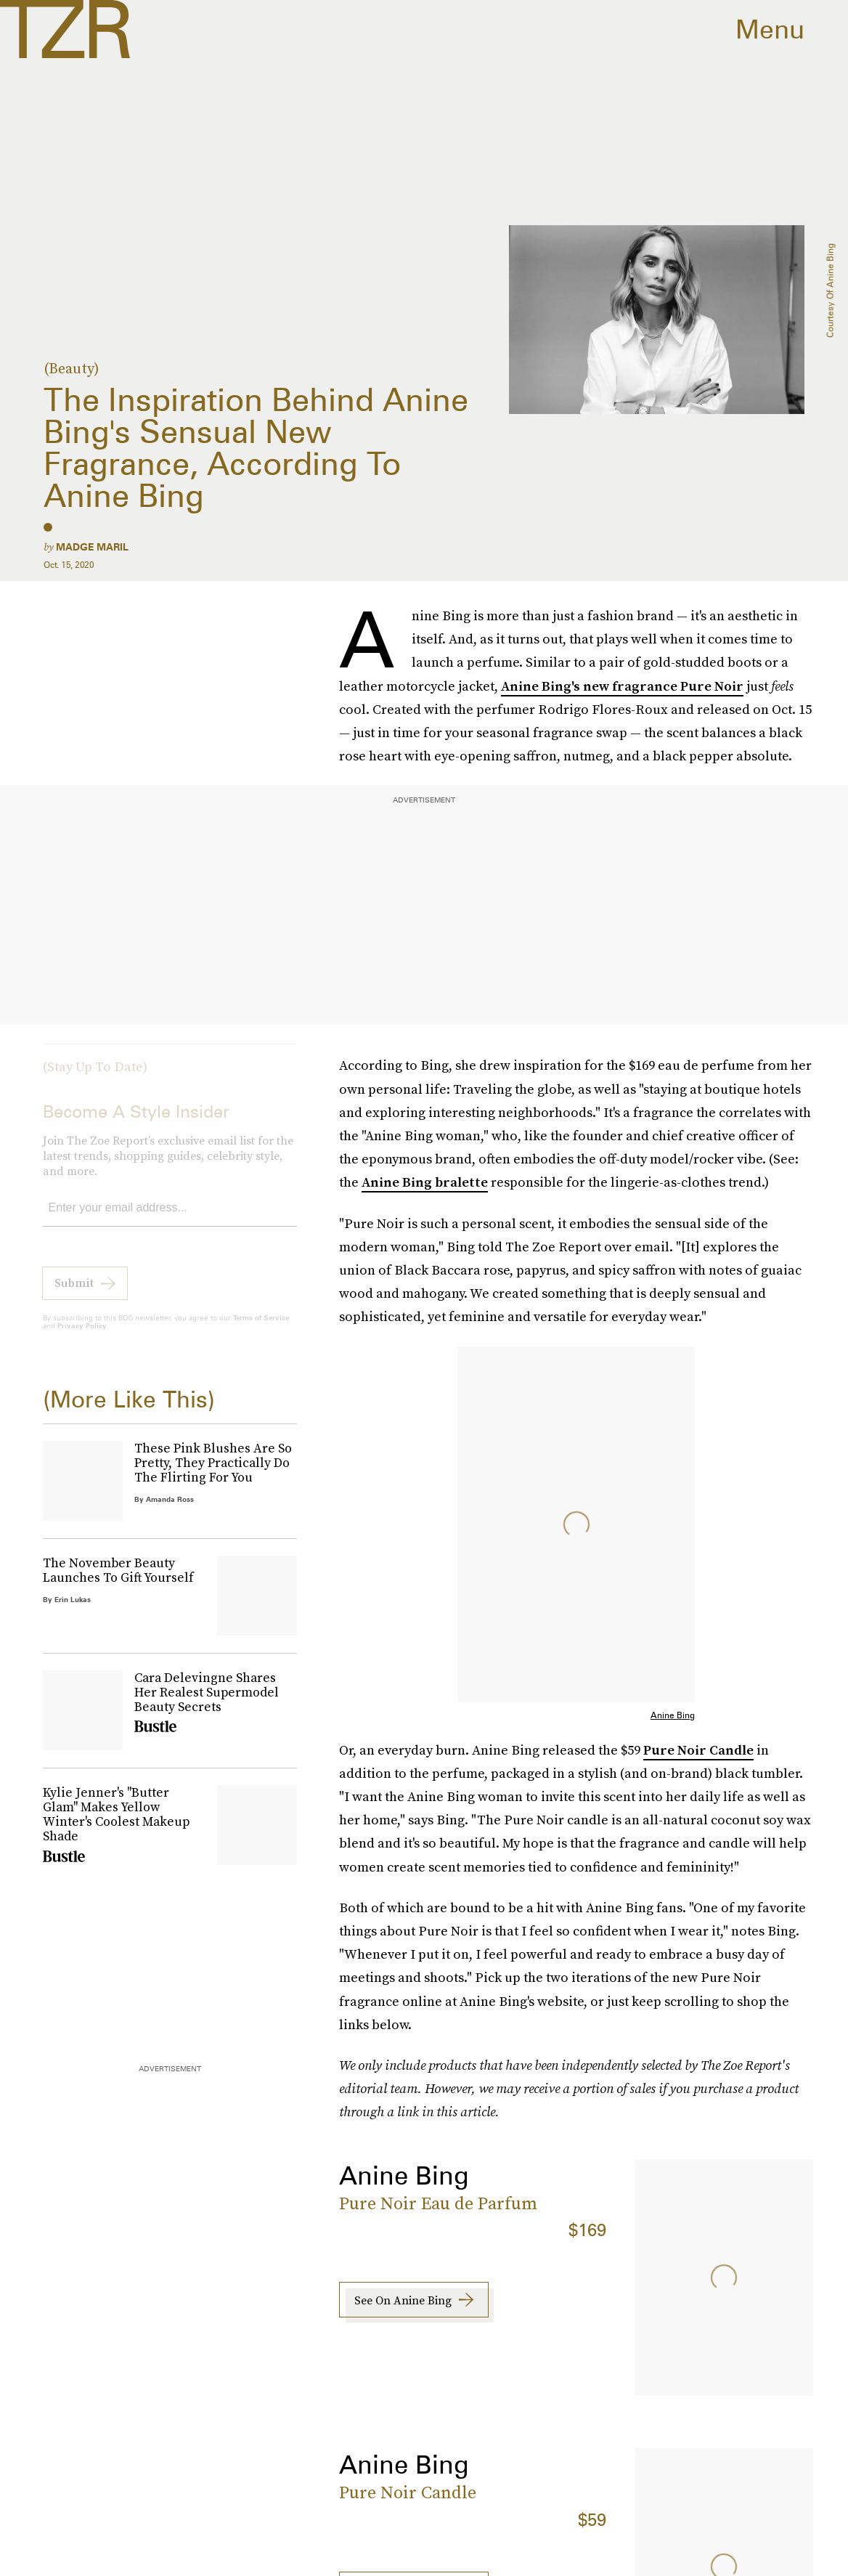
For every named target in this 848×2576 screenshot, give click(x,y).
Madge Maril (92, 547)
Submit (74, 1293)
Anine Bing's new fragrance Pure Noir (622, 686)
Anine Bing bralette (425, 1182)
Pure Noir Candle (698, 1750)
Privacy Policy (82, 1335)
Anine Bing (673, 1715)
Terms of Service (261, 1327)
